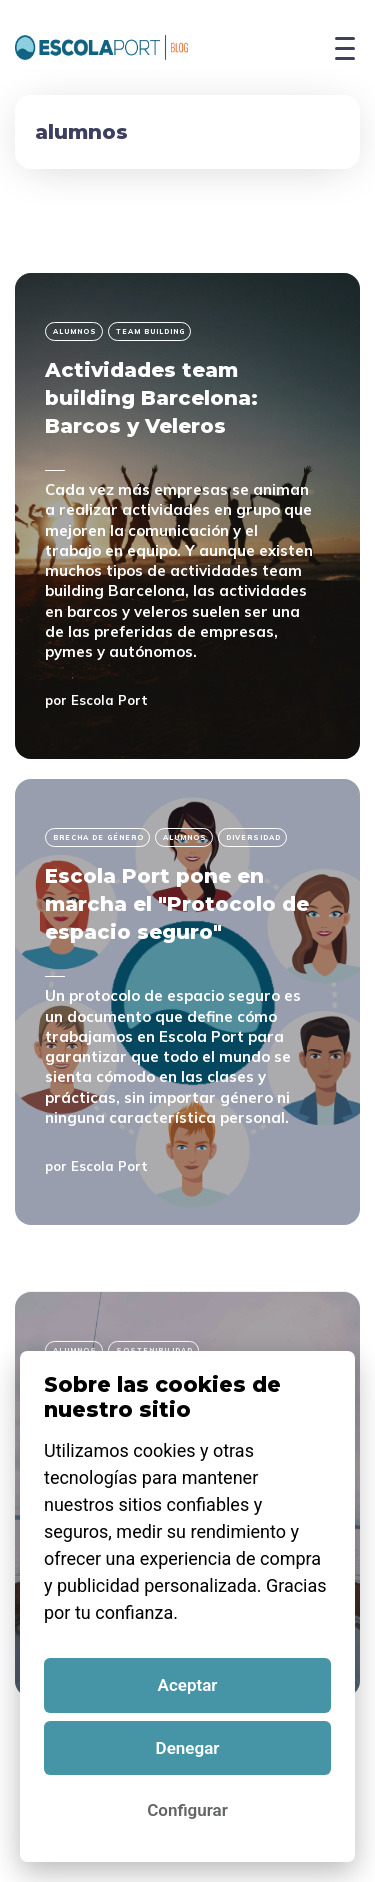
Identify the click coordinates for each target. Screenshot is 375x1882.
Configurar (187, 1810)
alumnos (75, 331)
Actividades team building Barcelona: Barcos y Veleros (151, 398)
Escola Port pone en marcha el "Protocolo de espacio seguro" (177, 904)
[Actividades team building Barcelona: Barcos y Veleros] (187, 516)
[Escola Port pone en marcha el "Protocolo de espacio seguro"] (187, 1002)
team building (150, 331)
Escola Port (109, 700)
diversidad (253, 837)
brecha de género (98, 837)
